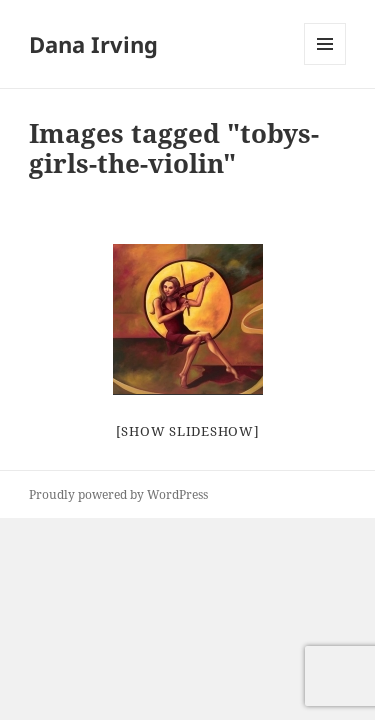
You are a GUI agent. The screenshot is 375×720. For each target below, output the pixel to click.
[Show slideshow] (188, 431)
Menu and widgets (325, 64)
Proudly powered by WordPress (118, 494)
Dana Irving (93, 44)
